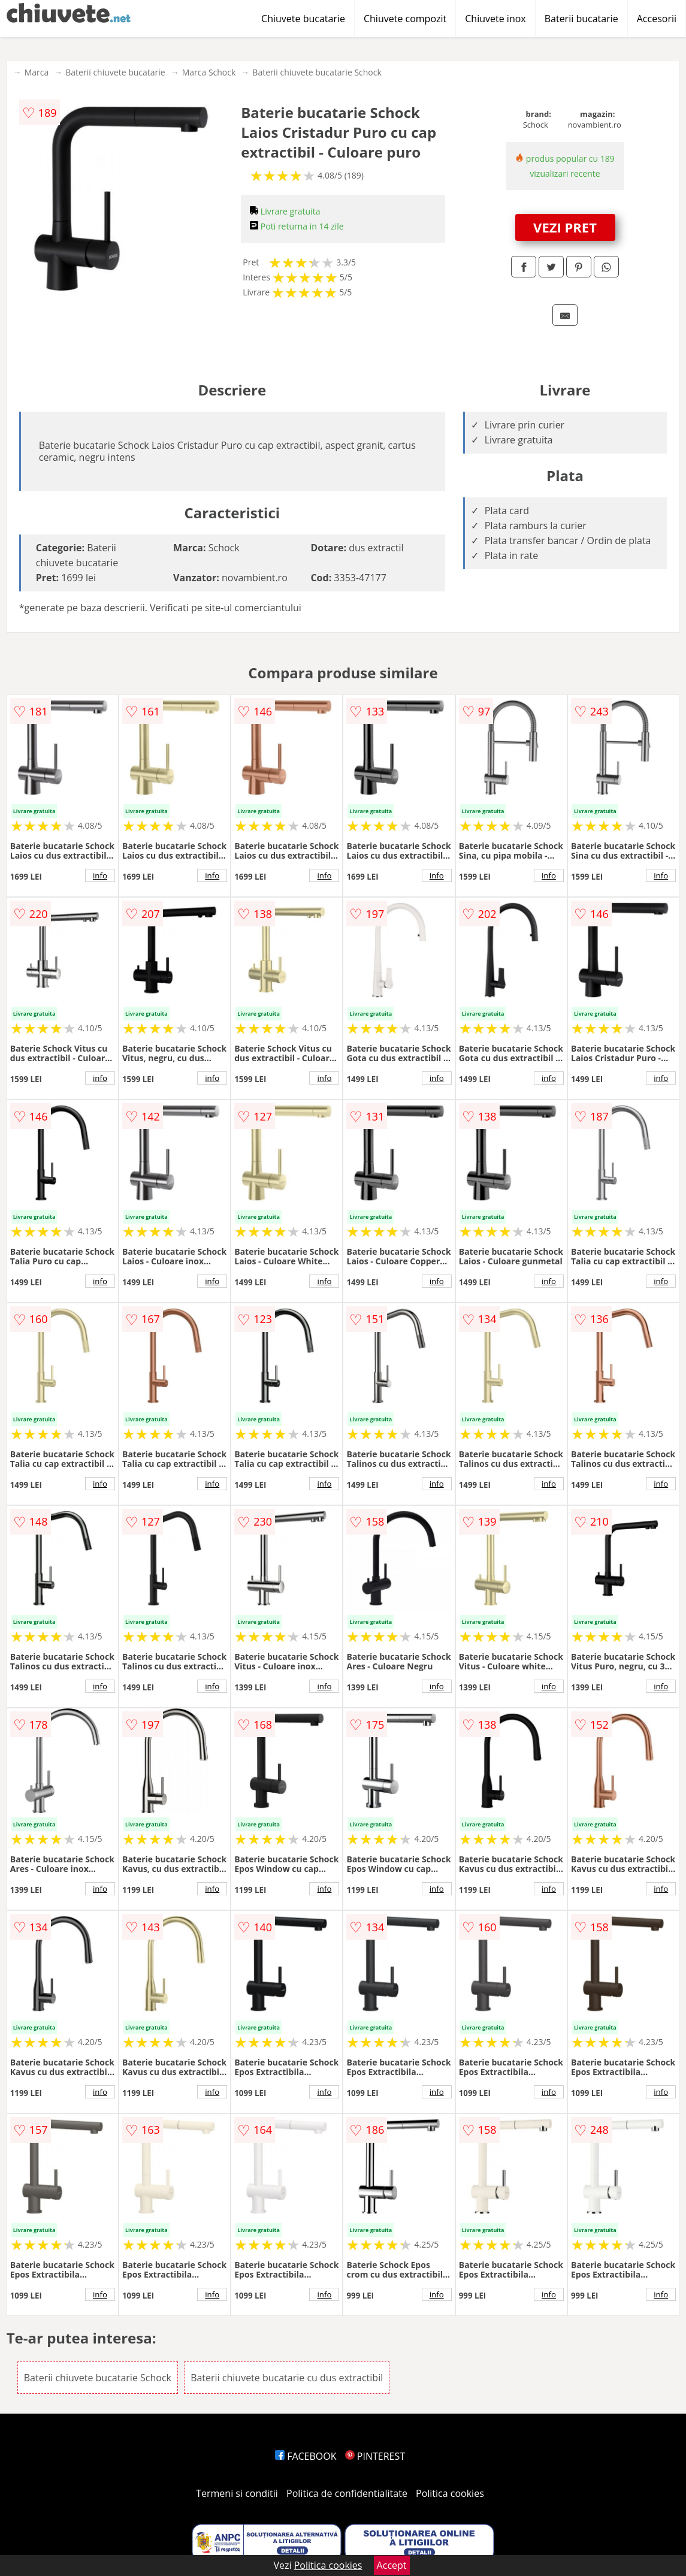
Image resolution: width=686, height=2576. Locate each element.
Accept (392, 2565)
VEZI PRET (565, 227)
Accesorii (656, 18)
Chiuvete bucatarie (303, 18)
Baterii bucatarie (581, 18)
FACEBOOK (306, 2456)
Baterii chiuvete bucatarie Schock (316, 72)
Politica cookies (450, 2493)
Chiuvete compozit (405, 18)
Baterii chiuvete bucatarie (115, 72)
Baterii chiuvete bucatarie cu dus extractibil (287, 2377)
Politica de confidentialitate (346, 2493)
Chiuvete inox (495, 18)
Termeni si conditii (237, 2493)
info (100, 875)
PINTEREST (375, 2456)
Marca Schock (209, 72)
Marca (37, 72)
